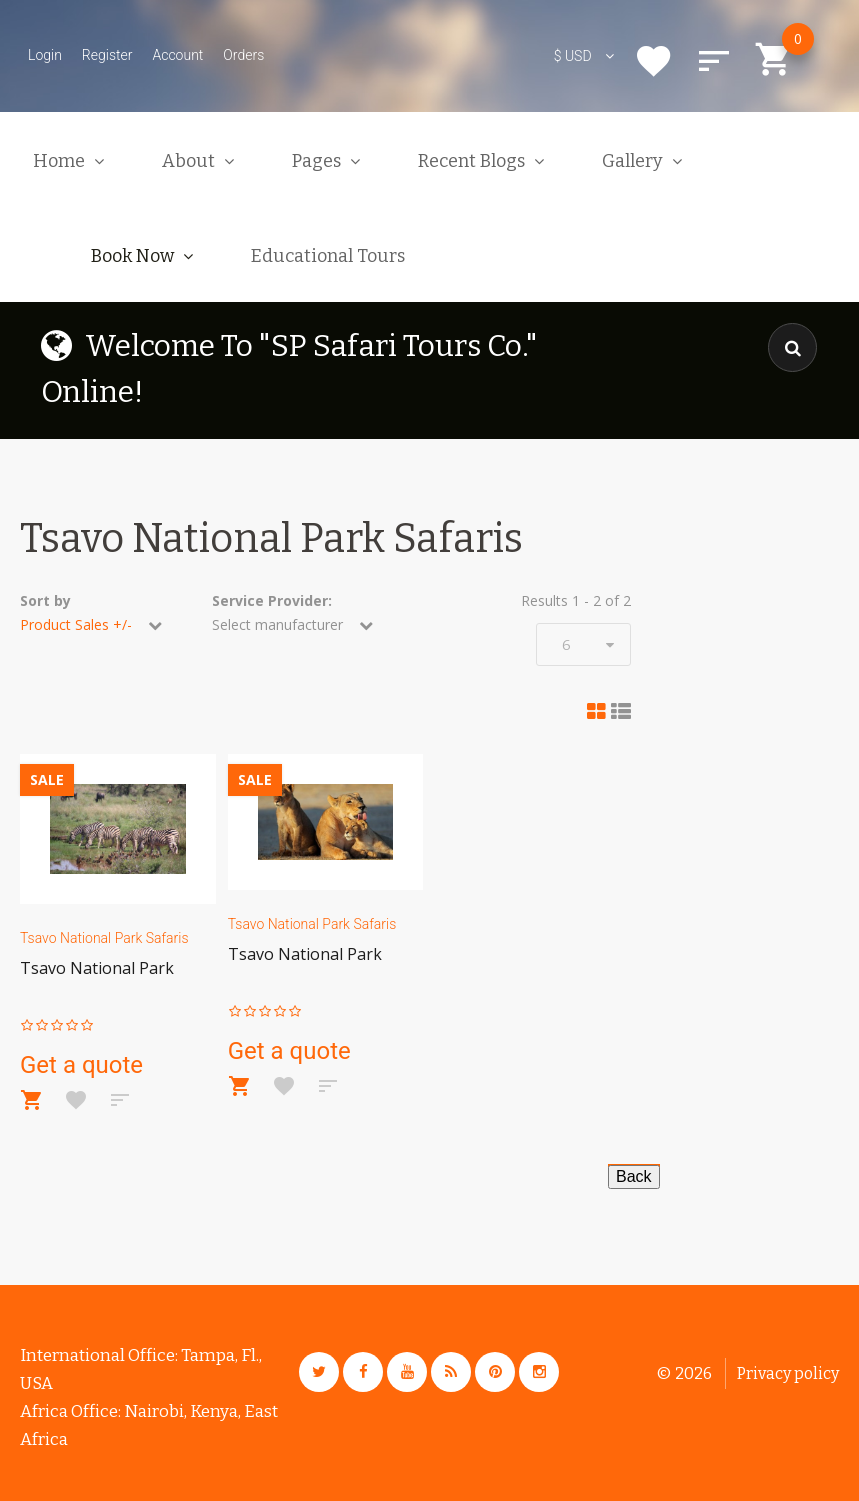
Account (177, 55)
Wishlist (654, 61)
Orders (243, 55)
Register (107, 55)
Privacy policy (788, 1373)
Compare (714, 61)
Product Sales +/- (76, 624)
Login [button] (45, 55)
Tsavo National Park (97, 968)
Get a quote (81, 1065)
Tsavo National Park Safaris (104, 938)
